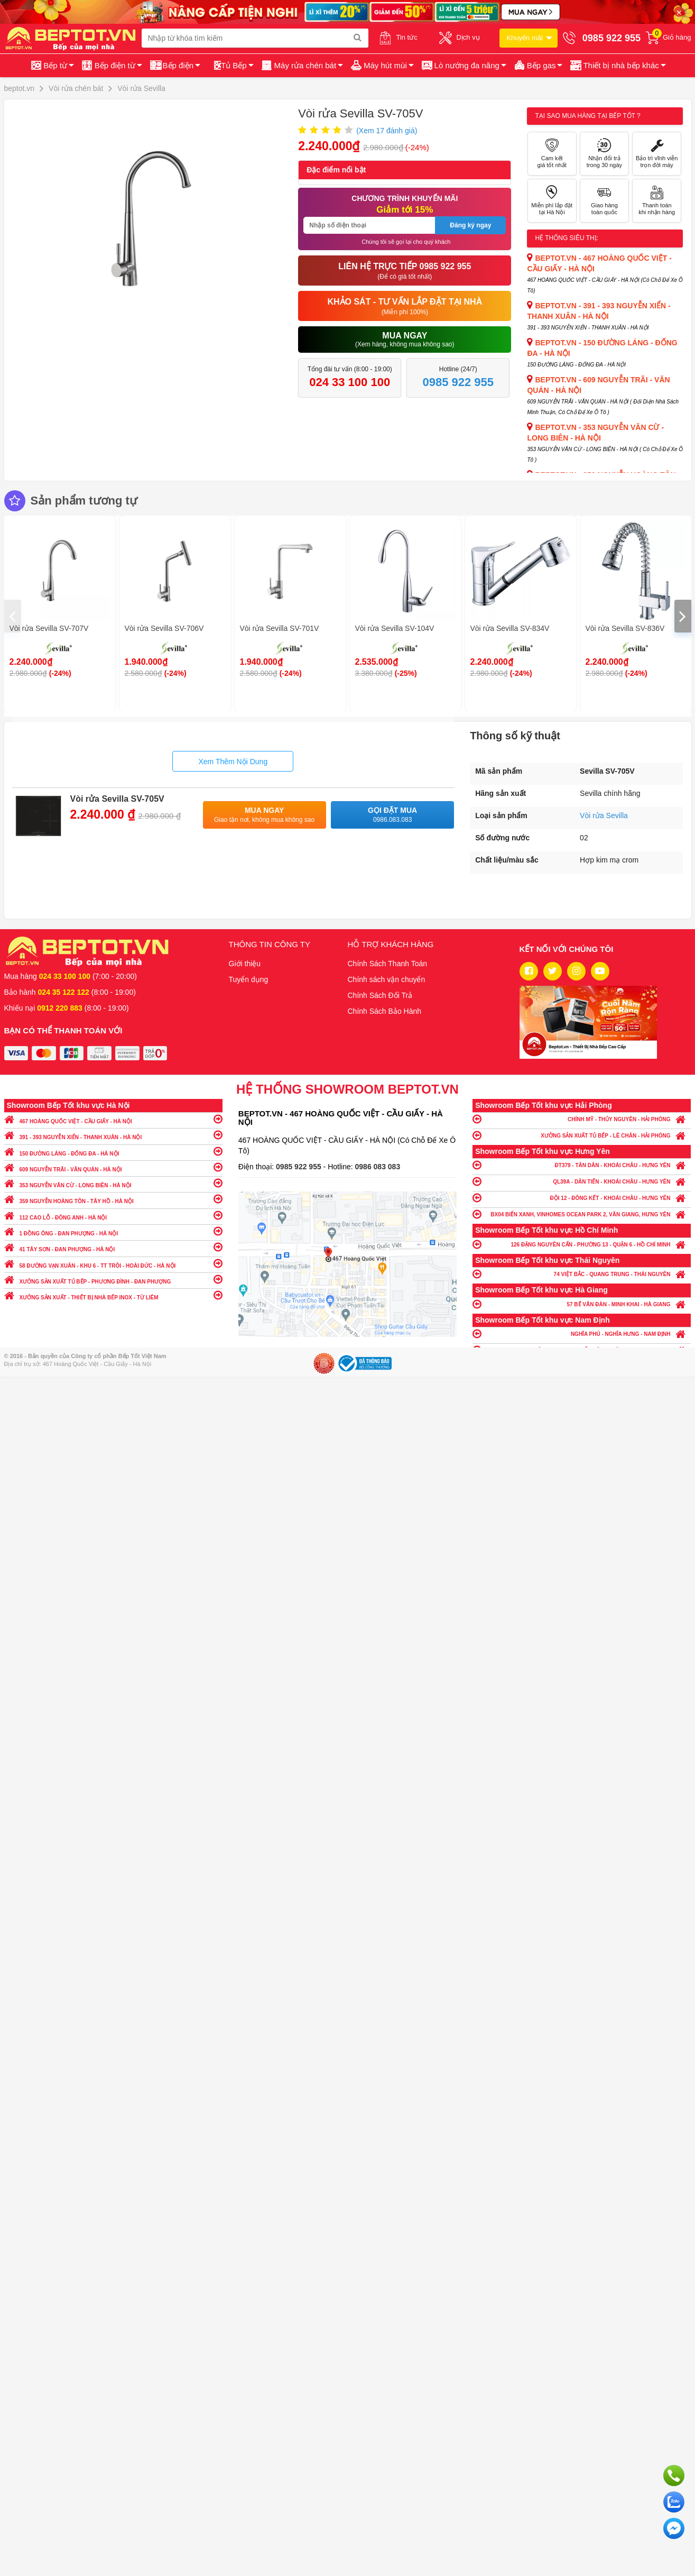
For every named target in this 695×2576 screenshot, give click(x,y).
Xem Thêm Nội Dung (232, 761)
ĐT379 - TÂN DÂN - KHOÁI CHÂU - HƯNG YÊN (581, 1165)
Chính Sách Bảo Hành (385, 1011)
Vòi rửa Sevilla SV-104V (394, 628)
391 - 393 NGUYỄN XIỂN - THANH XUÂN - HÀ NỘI (113, 1135)
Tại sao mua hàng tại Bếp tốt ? (587, 116)
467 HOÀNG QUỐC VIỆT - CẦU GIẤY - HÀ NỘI (113, 1119)
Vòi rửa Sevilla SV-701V (279, 628)
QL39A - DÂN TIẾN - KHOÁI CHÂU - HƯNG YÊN (581, 1181)
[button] (617, 65)
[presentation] (12, 616)
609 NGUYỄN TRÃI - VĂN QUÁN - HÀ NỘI (113, 1167)
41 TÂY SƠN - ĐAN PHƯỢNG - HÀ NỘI (113, 1247)
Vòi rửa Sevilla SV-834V (510, 628)
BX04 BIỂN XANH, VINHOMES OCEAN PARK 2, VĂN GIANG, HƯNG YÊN (581, 1214)
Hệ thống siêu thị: (566, 238)
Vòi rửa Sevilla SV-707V (49, 628)
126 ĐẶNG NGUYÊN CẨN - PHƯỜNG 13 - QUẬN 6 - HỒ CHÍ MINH (581, 1244)
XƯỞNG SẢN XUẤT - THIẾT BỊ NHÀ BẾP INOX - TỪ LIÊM (113, 1295)
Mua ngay (264, 815)
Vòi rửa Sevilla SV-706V (164, 628)
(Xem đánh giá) (386, 130)
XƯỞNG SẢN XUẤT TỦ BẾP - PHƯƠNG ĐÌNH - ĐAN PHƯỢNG (113, 1279)
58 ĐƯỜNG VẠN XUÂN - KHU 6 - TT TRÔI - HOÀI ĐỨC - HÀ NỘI (113, 1263)
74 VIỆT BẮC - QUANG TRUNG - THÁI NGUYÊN (581, 1274)
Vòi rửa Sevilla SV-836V (625, 628)
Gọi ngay (673, 2475)
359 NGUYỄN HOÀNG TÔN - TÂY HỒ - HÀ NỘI (113, 1199)
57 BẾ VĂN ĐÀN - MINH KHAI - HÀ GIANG (581, 1304)
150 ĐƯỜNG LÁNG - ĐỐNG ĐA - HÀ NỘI (113, 1151)
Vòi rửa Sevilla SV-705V (117, 798)
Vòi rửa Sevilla (604, 815)
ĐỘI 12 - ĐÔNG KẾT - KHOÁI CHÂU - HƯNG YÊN (581, 1197)
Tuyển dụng (248, 979)
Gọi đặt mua (392, 815)
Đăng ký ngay (470, 225)
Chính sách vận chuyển (386, 979)
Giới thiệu (245, 963)
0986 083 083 (378, 1166)
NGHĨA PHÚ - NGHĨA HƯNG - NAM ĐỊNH (581, 1333)
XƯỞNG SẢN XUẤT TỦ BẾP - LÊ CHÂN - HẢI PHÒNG (581, 1135)
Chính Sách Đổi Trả (380, 995)
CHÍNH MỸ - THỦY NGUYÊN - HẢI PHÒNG (581, 1119)
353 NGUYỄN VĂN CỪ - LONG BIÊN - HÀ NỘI (113, 1183)
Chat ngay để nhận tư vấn (673, 2528)
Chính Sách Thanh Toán (388, 963)
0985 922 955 (299, 1166)
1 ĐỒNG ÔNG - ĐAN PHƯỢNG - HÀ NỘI (113, 1231)
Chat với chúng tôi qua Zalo (673, 2502)
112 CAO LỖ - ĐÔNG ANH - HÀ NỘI (113, 1215)
